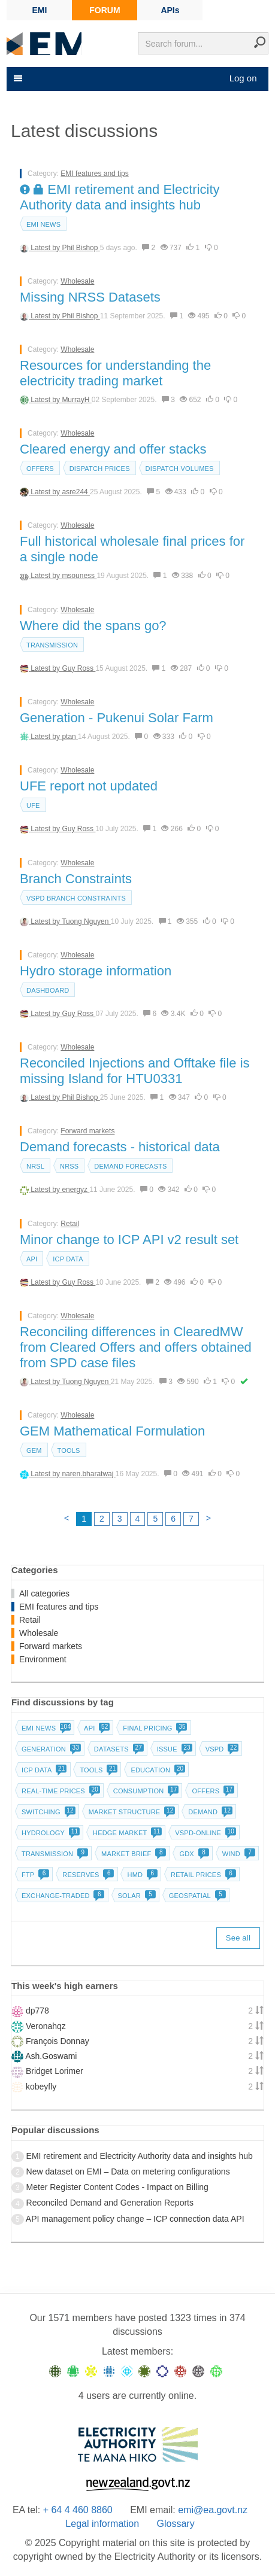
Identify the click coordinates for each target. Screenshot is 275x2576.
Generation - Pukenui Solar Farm (116, 717)
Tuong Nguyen (86, 921)
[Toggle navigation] (17, 78)
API (31, 1259)
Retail (70, 1223)
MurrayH (76, 400)
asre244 (76, 492)
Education (157, 1770)
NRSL (35, 1166)
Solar (135, 1895)
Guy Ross (78, 668)
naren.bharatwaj (88, 1474)
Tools (69, 1450)
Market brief (132, 1853)
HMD (141, 1874)
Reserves (86, 1874)
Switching (47, 1811)
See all (238, 1937)
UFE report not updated (89, 785)
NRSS (69, 1166)
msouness (79, 575)
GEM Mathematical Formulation (112, 1431)
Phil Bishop (80, 248)
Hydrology (49, 1832)
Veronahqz (46, 2026)
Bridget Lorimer (54, 2071)
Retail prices (202, 1874)
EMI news (43, 224)
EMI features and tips (94, 173)
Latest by (46, 248)
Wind (237, 1853)
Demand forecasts (130, 1166)
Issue (173, 1749)
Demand (209, 1811)
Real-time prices (60, 1791)
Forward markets (87, 1131)
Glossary (176, 2524)
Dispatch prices (99, 468)
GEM (34, 1450)
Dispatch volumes (180, 468)
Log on (243, 78)
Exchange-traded (62, 1895)
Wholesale (77, 281)
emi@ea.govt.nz (212, 2510)
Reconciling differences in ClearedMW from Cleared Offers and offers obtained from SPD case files (136, 1347)
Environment (43, 1659)
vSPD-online (204, 1832)
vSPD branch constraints (76, 898)
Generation (50, 1749)
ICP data (68, 1259)
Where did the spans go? (93, 625)
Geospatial (196, 1895)
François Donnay (57, 2041)
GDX (192, 1853)
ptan (70, 736)
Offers (40, 468)
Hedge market (126, 1832)
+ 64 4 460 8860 (78, 2510)
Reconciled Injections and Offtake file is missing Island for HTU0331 (135, 1071)
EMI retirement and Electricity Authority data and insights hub (120, 197)
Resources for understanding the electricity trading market (115, 373)
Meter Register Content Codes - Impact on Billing (117, 2187)
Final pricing (154, 1728)
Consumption (145, 1791)
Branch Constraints (76, 878)
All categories (44, 1593)
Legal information (102, 2524)
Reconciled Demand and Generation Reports (110, 2202)
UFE (33, 805)
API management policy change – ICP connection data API (135, 2219)
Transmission (52, 645)
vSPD (221, 1749)
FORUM (104, 10)
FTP (34, 1874)
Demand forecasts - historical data (120, 1146)
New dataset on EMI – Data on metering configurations (128, 2171)
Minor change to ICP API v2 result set (129, 1239)
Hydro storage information (95, 970)
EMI (39, 10)
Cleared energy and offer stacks (113, 449)
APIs (170, 10)
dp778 (37, 2010)
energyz (75, 1189)
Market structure (131, 1811)
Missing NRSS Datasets (90, 297)
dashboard (47, 990)
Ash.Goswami (51, 2056)
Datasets (117, 1749)
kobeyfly (41, 2086)
